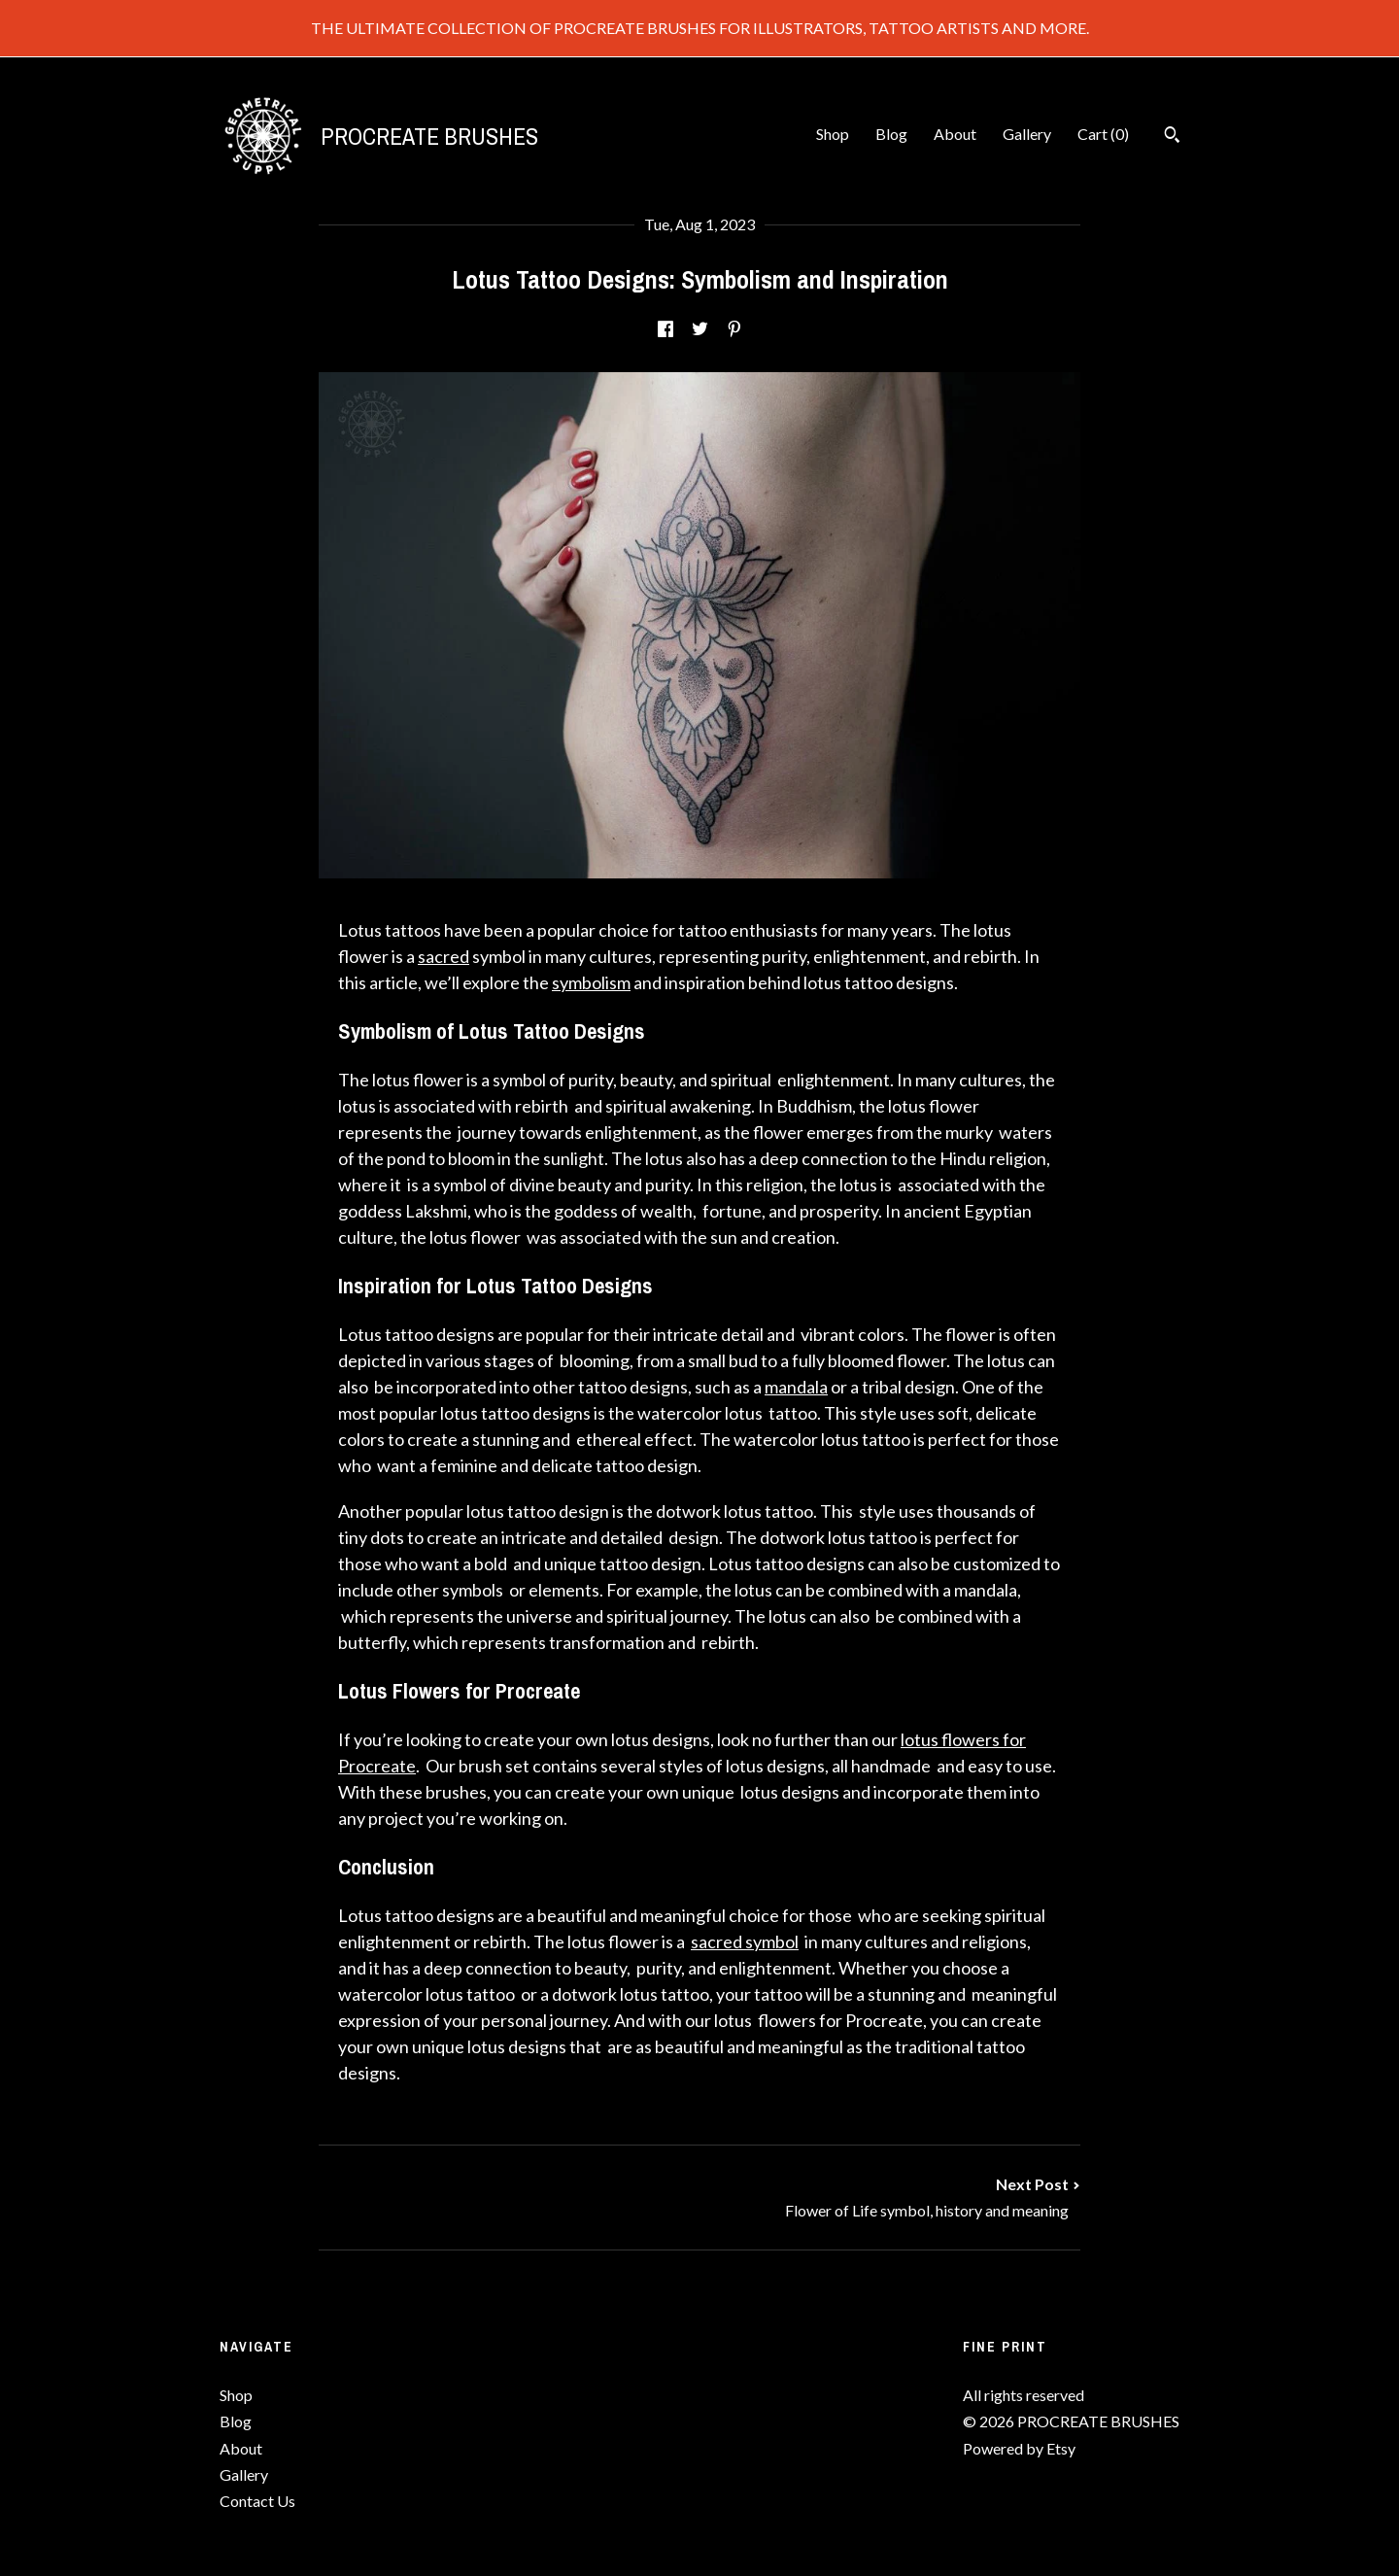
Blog (891, 133)
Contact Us (257, 2500)
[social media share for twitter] (700, 330)
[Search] (1172, 137)
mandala (796, 1386)
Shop (832, 133)
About (955, 133)
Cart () (1103, 133)
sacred (443, 956)
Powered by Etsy (1019, 2448)
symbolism (591, 982)
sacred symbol (745, 1941)
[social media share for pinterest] (734, 330)
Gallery (1027, 133)
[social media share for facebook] (665, 330)
